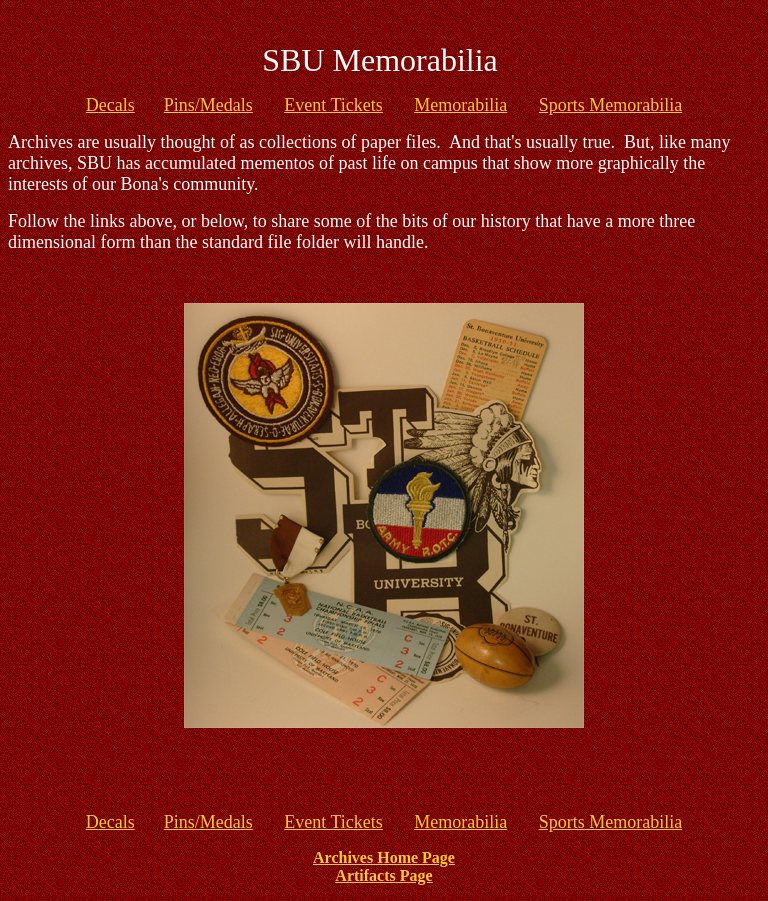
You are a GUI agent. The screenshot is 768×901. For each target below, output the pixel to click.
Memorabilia (460, 105)
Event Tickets (333, 105)
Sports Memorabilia (610, 105)
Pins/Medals (208, 105)
